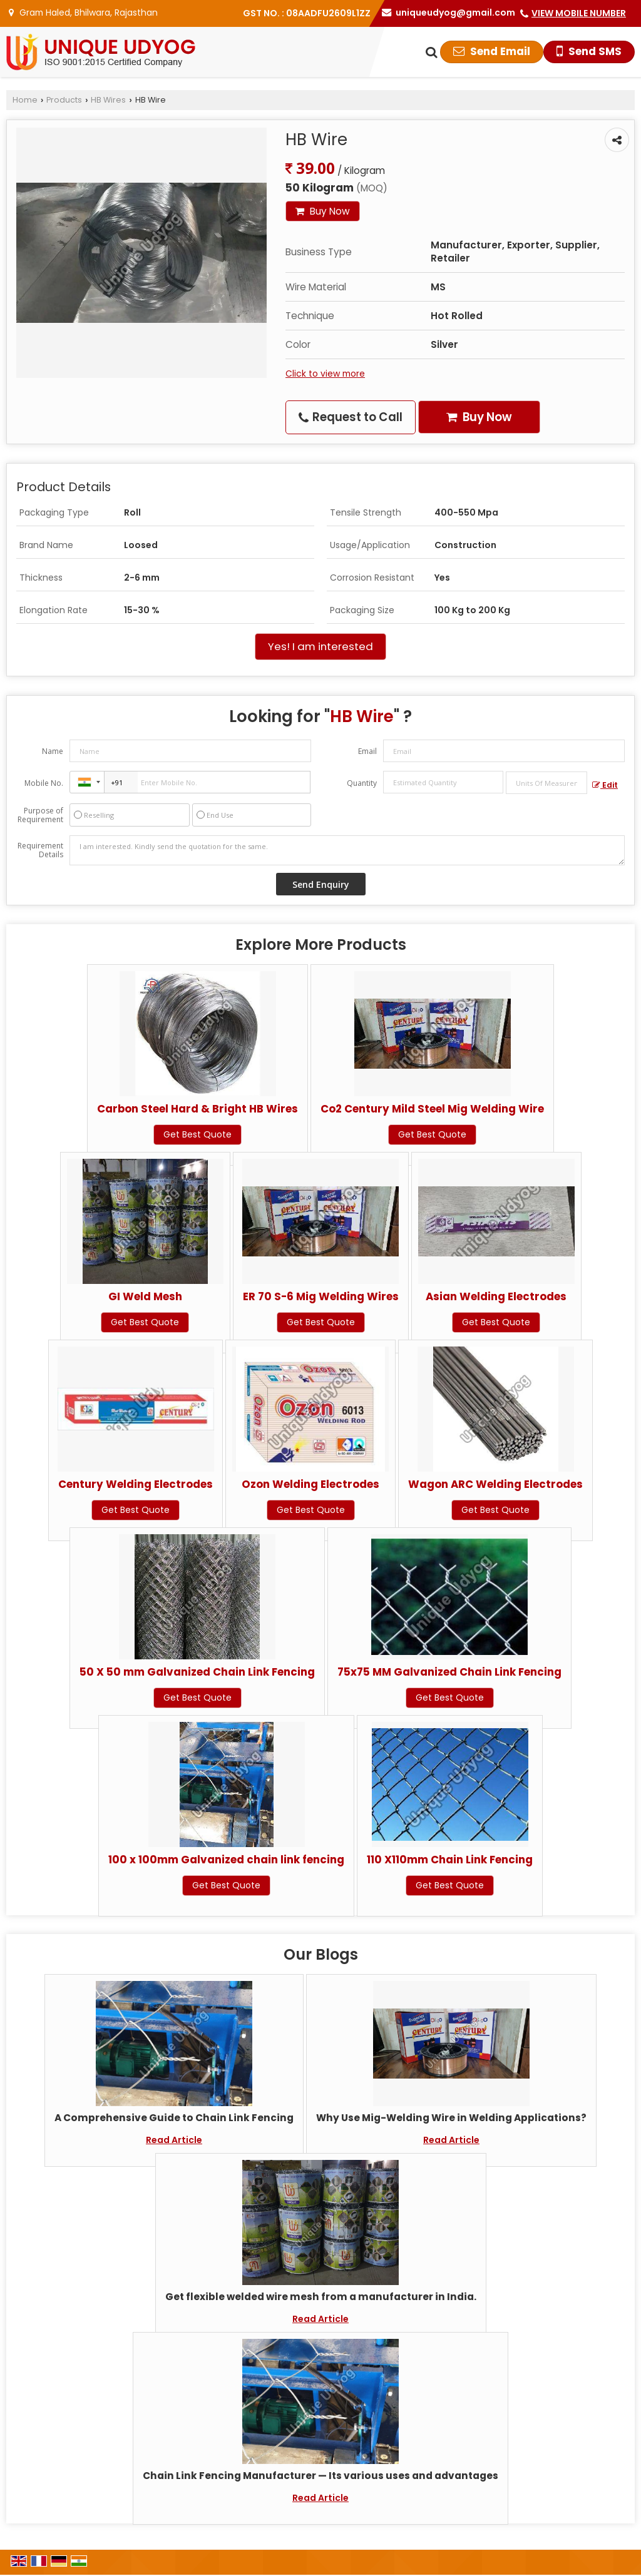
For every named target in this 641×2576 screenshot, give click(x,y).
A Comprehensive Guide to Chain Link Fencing (174, 2117)
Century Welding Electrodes (135, 1484)
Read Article (174, 2140)
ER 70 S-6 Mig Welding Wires (321, 1296)
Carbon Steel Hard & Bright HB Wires (197, 1108)
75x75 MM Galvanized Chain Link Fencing (449, 1671)
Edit (605, 785)
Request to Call (351, 417)
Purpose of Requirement (40, 815)
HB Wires (108, 99)
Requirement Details (40, 850)
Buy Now (322, 211)
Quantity (362, 783)
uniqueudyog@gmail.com (455, 12)
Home (25, 99)
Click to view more (325, 373)
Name (52, 751)
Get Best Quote (197, 1134)
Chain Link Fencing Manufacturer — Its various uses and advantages (320, 2475)
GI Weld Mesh (145, 1296)
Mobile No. (43, 783)
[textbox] (546, 782)
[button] (578, 13)
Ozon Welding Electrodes (310, 1484)
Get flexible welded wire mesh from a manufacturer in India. (320, 2296)
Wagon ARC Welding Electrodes (495, 1484)
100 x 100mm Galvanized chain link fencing (226, 1859)
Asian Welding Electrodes (496, 1296)
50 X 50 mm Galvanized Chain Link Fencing (197, 1671)
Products (64, 99)
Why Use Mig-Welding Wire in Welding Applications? (451, 2117)
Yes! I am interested (320, 646)
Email (367, 751)
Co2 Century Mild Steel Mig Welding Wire (432, 1108)
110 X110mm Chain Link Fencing (450, 1859)
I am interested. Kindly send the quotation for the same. (347, 850)
